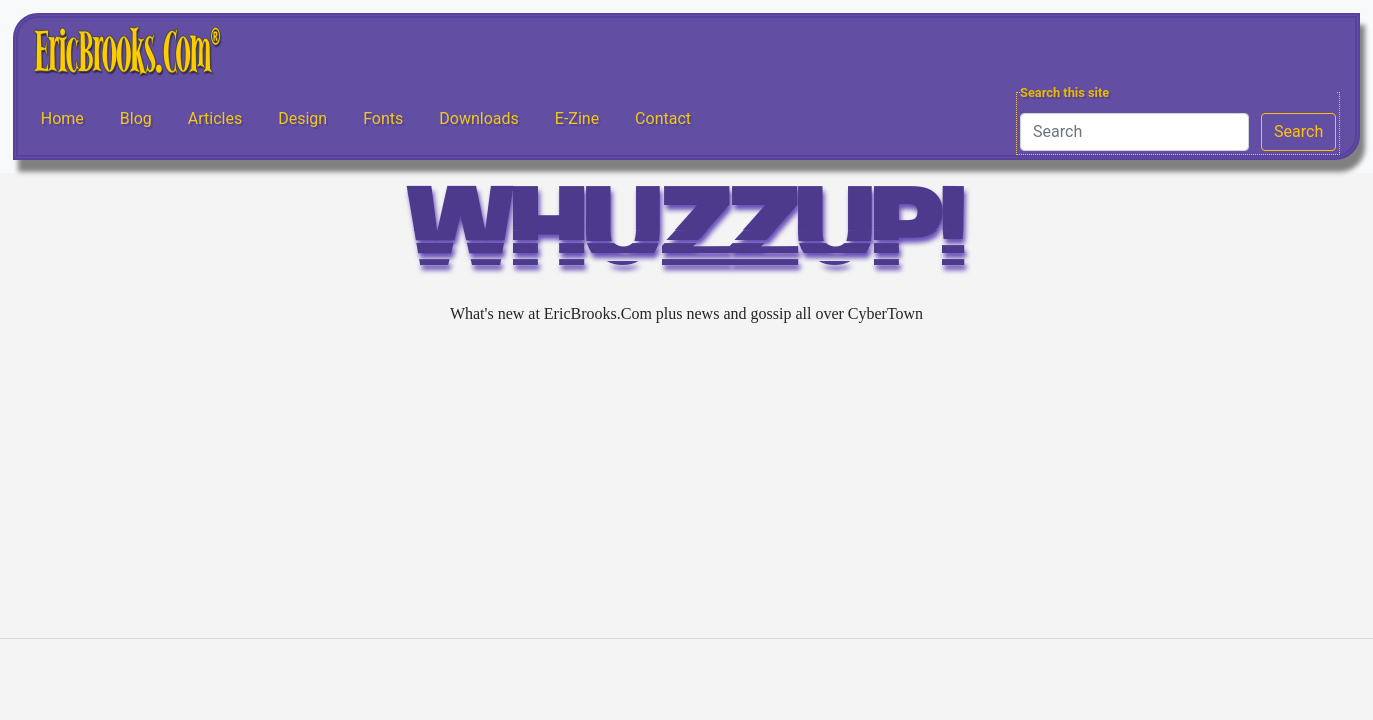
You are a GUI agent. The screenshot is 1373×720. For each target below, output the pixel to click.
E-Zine (577, 118)
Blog (136, 118)
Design (302, 118)
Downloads (478, 118)
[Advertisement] (687, 482)
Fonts (383, 118)
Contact (663, 118)
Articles (215, 118)
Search (1298, 131)
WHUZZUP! (687, 236)
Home (62, 118)
